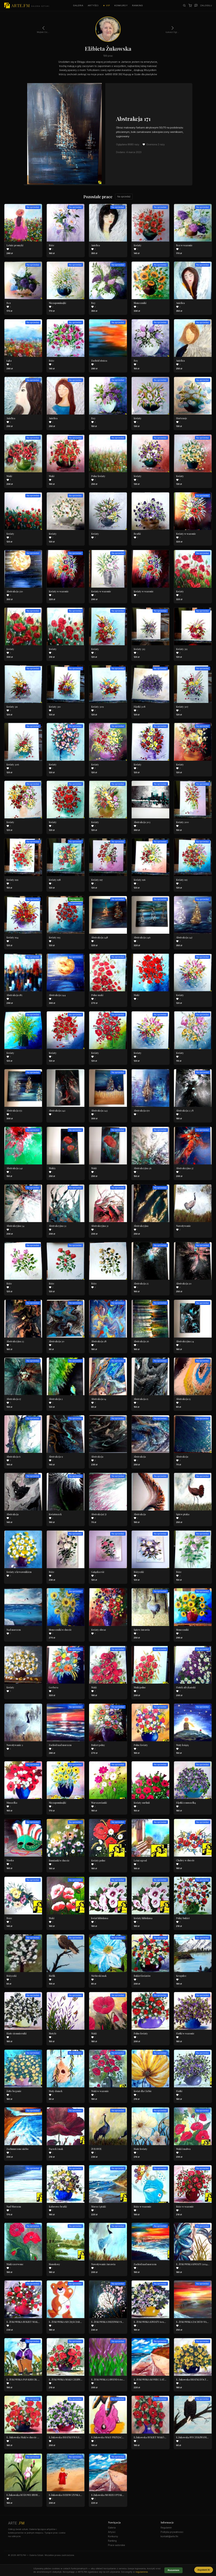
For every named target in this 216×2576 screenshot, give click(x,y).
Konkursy (121, 5)
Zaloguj (206, 5)
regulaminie (142, 2571)
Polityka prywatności (172, 2532)
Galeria (78, 5)
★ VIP (106, 5)
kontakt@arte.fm (169, 2536)
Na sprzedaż (124, 196)
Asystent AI (203, 2570)
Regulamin (166, 2527)
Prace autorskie (116, 2545)
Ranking (137, 5)
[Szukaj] (184, 5)
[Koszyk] (190, 5)
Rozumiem (173, 2570)
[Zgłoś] (196, 5)
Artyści (93, 5)
